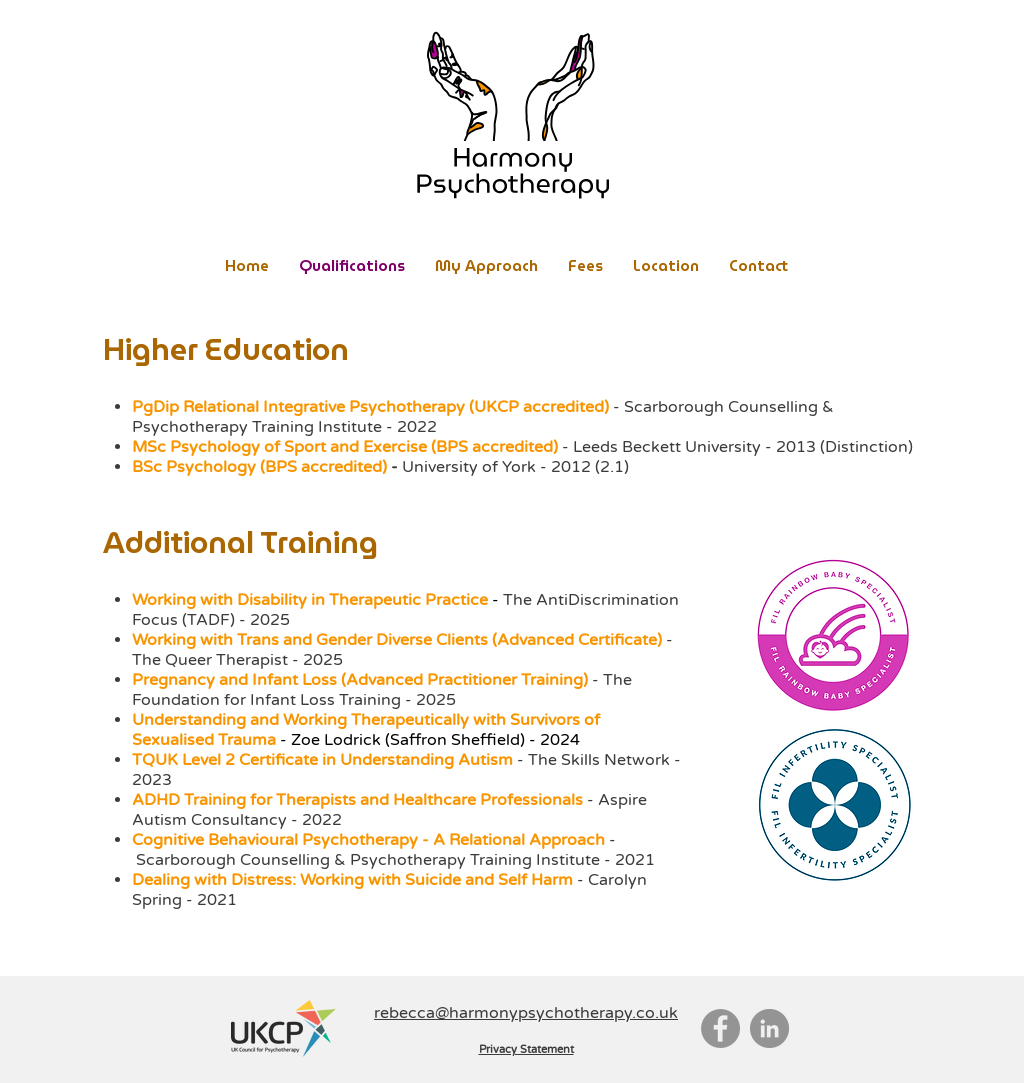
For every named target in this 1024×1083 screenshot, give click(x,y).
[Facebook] (720, 1028)
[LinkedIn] (769, 1028)
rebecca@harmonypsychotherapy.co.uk (526, 1013)
